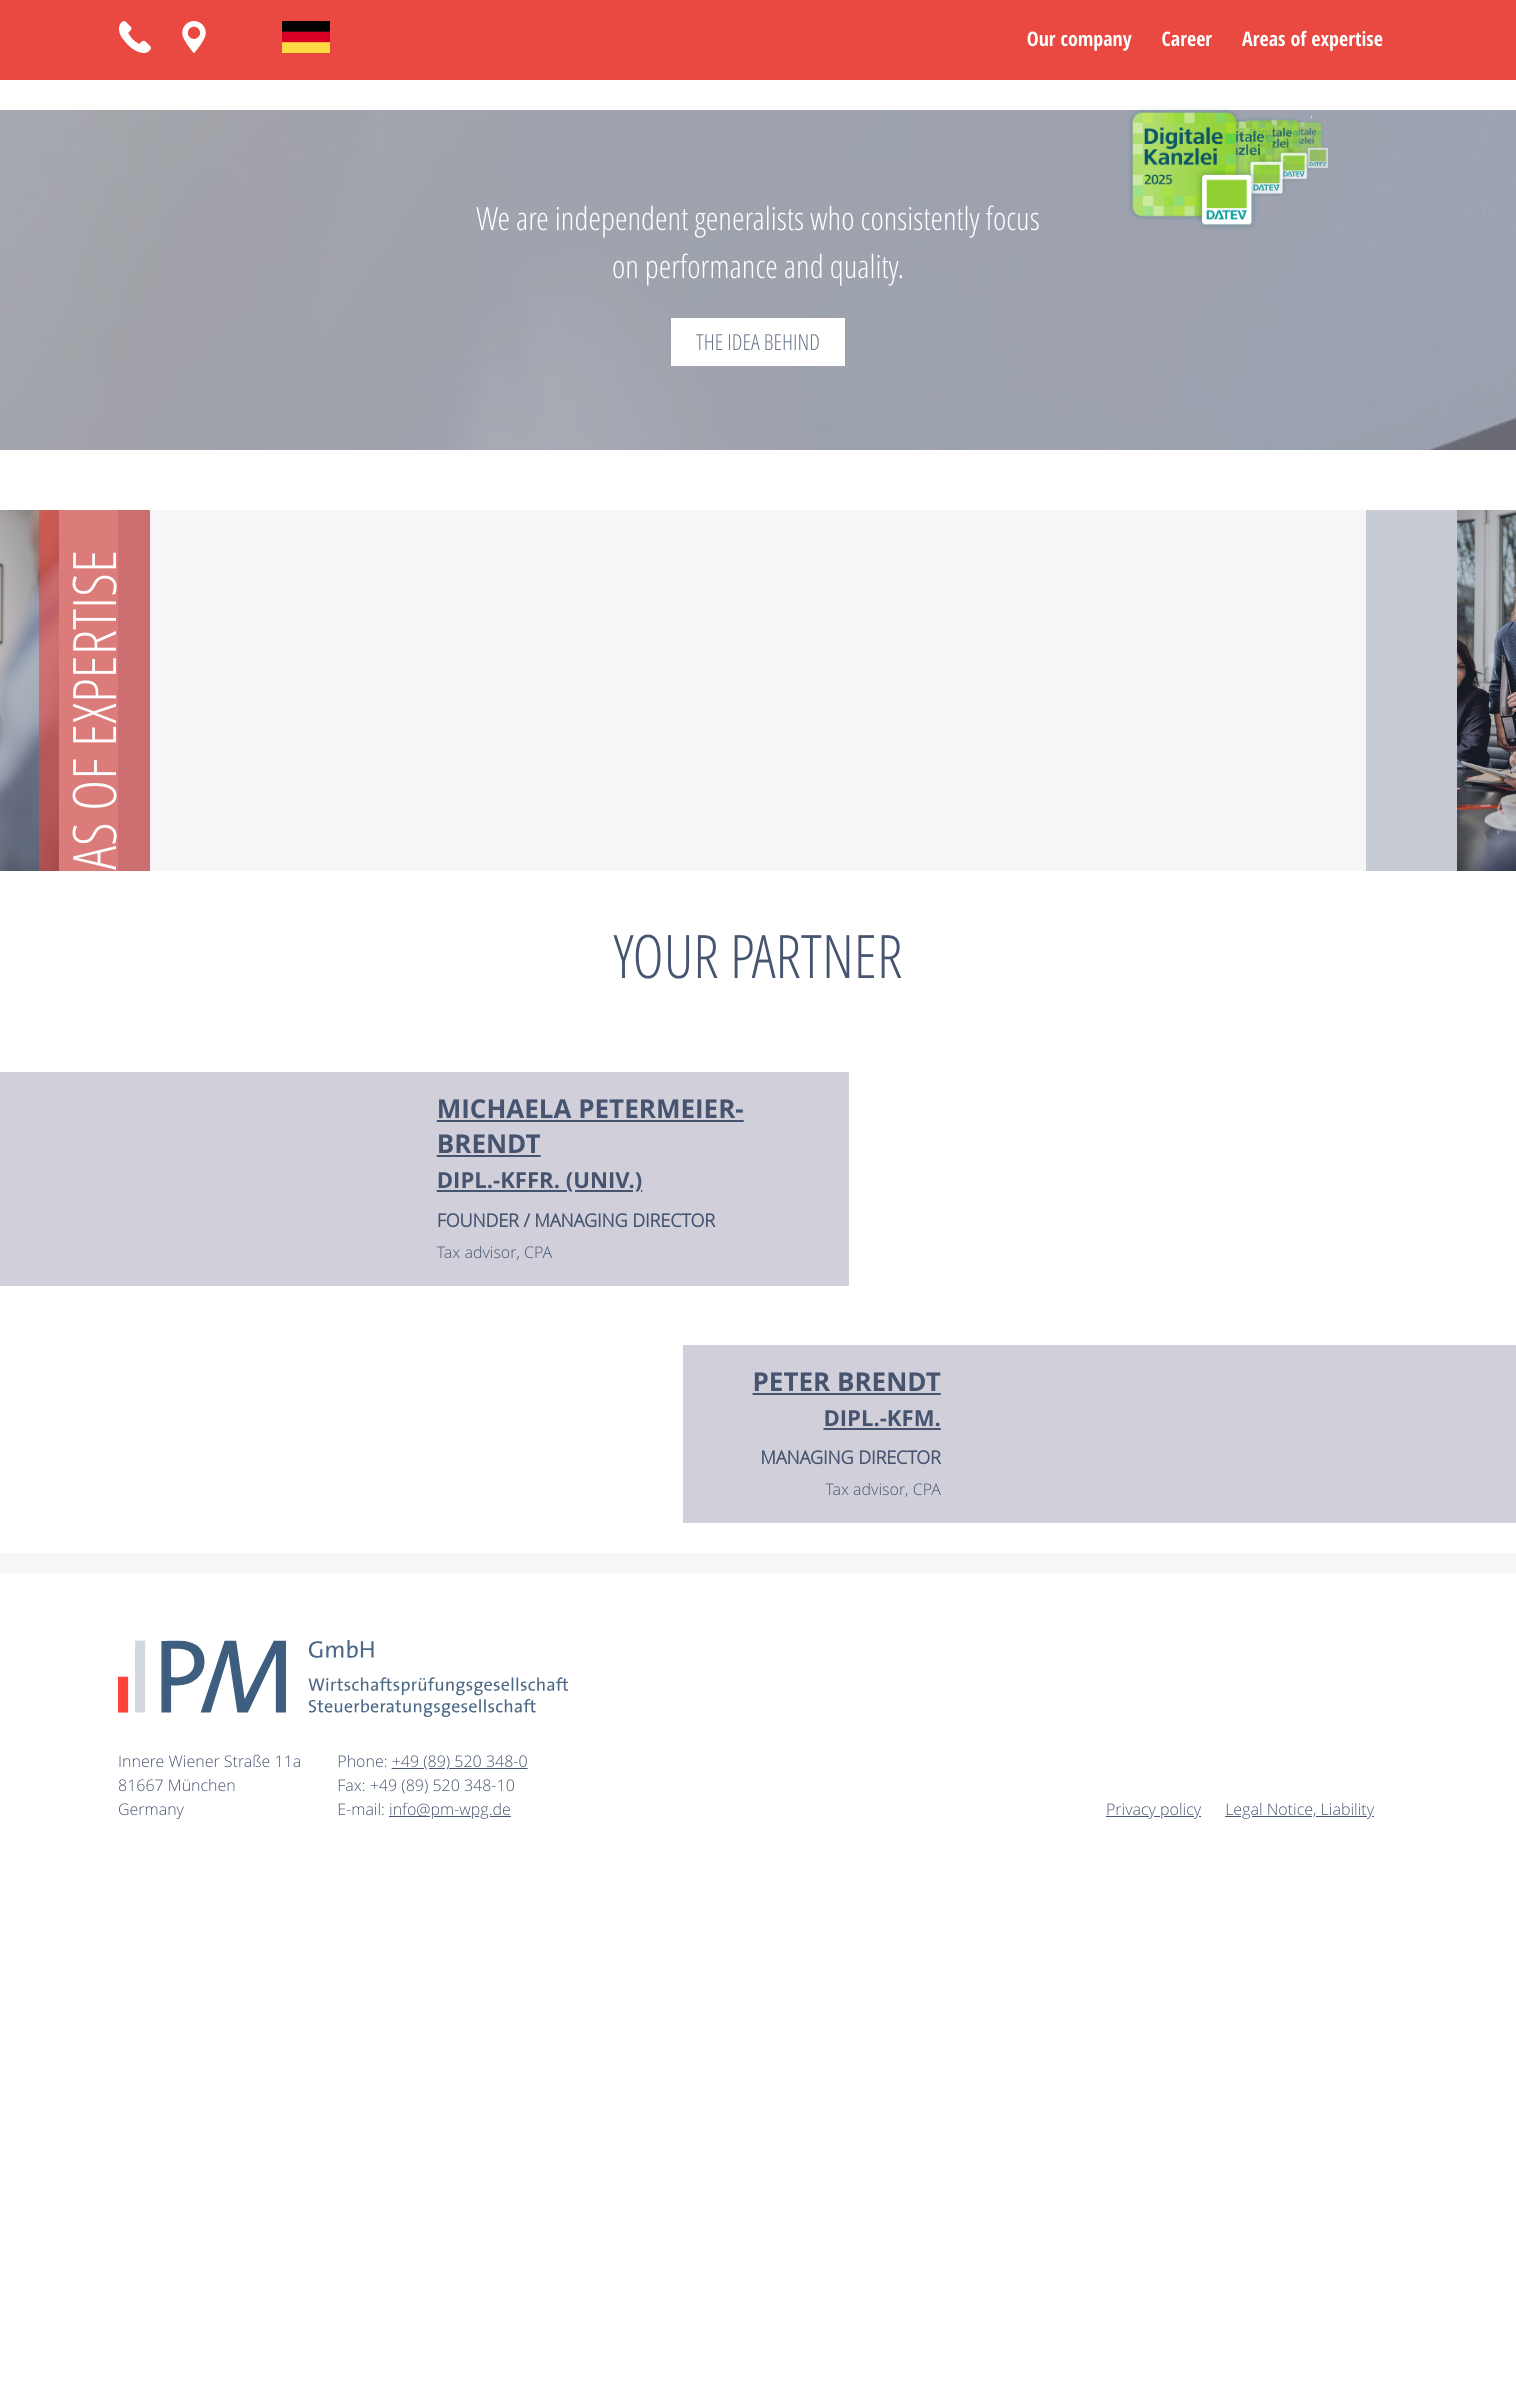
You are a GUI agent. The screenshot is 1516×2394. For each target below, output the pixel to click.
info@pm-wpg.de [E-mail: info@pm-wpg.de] (450, 2330)
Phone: (364, 2282)
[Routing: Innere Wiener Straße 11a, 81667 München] (194, 37)
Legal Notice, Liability (1299, 2330)
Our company (1079, 39)
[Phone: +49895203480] (460, 2282)
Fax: (353, 2306)
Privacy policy (1153, 2330)
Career (1187, 39)
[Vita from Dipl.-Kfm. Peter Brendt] (847, 1920)
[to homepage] (343, 2199)
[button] (135, 37)
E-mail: (363, 2330)
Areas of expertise (1312, 39)
